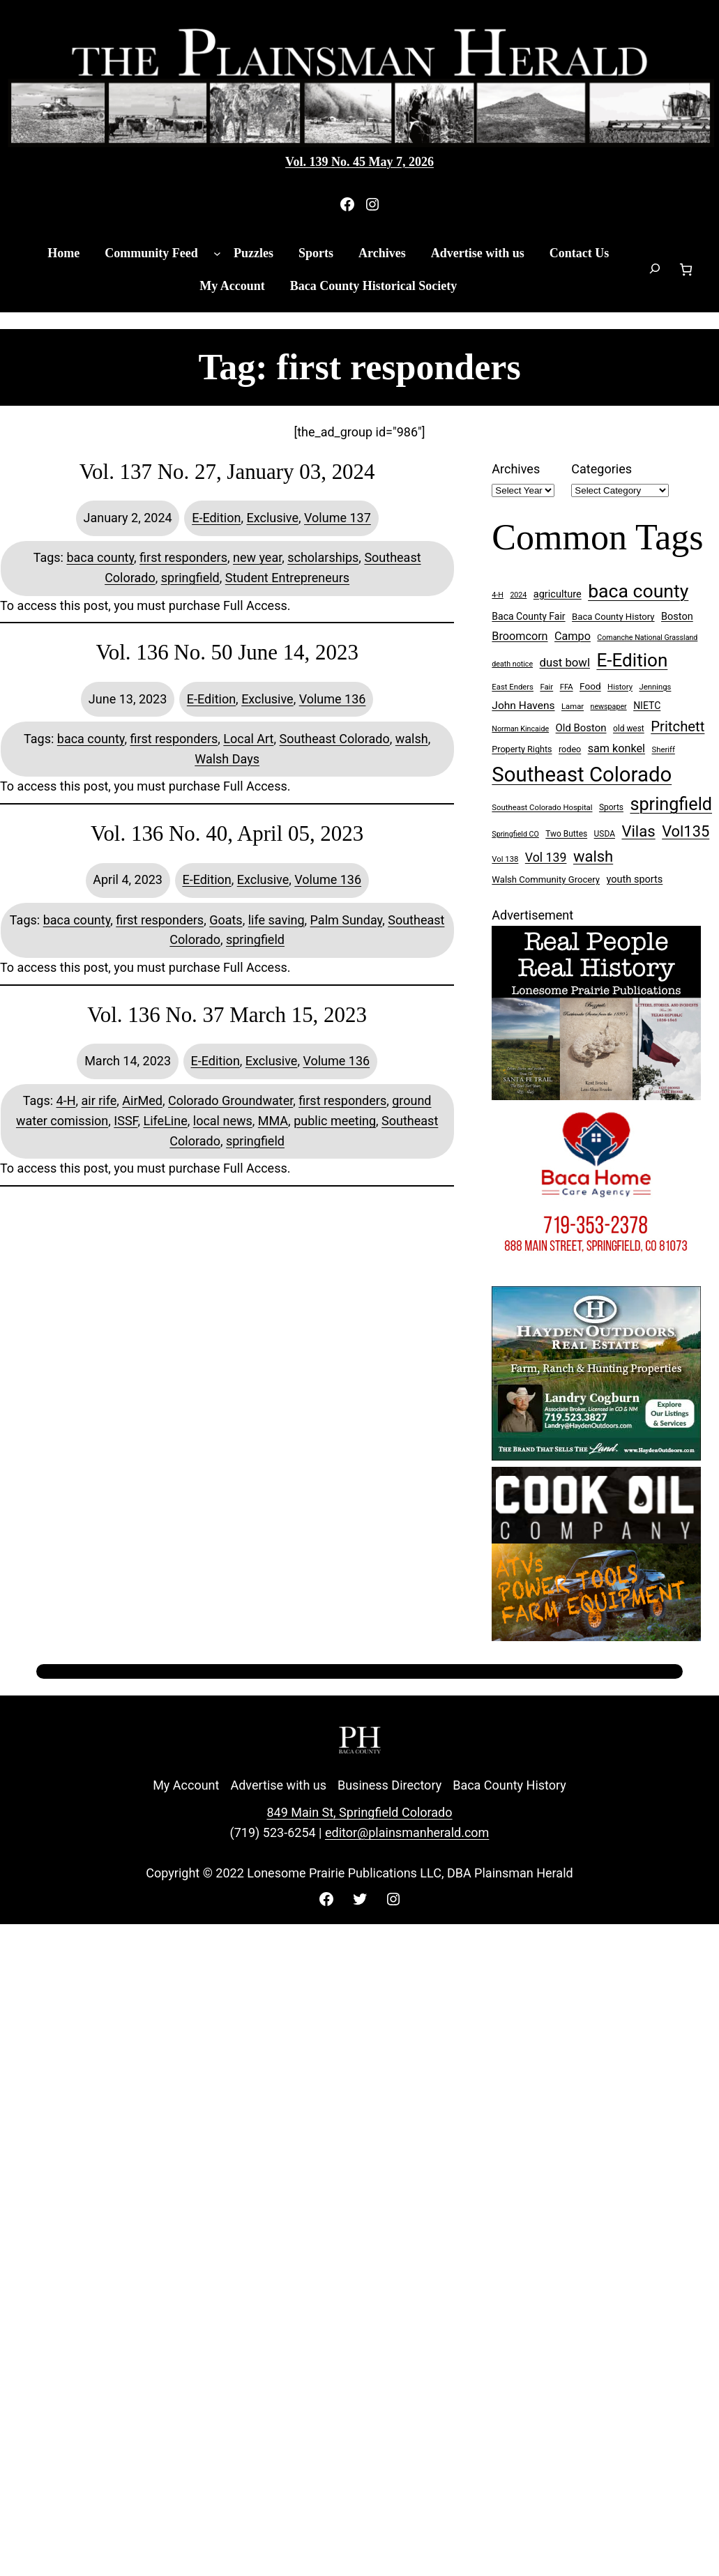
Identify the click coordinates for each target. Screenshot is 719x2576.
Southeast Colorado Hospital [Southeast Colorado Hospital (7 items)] (542, 807)
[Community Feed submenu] (217, 253)
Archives (516, 469)
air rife (99, 1100)
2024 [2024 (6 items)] (518, 595)
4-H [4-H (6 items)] (498, 595)
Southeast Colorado (335, 738)
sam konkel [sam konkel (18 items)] (616, 748)
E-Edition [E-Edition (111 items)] (631, 660)
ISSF (125, 1120)
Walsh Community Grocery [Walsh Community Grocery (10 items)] (546, 879)
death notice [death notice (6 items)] (512, 664)
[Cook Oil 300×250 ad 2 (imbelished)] (596, 1636)
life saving (276, 920)
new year (257, 557)
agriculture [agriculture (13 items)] (557, 594)
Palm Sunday (346, 920)
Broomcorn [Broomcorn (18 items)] (519, 636)
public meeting (335, 1120)
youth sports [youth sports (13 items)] (635, 879)
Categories (601, 469)
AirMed (142, 1100)
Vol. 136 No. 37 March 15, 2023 (227, 1015)
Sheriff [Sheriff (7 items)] (663, 749)
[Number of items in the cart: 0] (686, 269)
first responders (183, 557)
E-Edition (216, 517)
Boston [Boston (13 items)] (677, 617)
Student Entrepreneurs (287, 577)
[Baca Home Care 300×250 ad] (596, 1275)
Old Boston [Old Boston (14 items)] (581, 728)
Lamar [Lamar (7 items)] (572, 706)
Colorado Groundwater (230, 1100)
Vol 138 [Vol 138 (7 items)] (505, 859)
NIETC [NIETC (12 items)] (646, 705)
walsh (411, 738)
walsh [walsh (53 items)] (593, 856)
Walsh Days (227, 759)
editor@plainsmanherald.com (407, 1832)
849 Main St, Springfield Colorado (359, 1812)
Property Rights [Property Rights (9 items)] (522, 749)
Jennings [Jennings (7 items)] (655, 687)
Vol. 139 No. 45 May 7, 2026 (359, 162)
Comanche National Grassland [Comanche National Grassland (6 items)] (647, 637)
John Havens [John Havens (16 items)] (523, 705)
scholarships (322, 557)
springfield (190, 577)
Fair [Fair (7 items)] (546, 687)
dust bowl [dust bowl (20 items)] (565, 662)
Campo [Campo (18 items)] (572, 636)
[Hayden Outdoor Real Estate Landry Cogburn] (596, 1456)
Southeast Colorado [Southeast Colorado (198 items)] (582, 774)
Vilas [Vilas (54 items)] (638, 831)
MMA (273, 1120)
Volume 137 (337, 517)
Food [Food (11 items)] (590, 686)
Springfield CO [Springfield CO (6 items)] (515, 834)
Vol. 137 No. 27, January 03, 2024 (227, 471)
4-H (66, 1100)
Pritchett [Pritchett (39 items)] (677, 726)
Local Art (248, 738)
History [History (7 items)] (620, 687)
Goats (226, 920)
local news (222, 1120)
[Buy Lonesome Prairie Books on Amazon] (596, 1095)
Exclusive (272, 517)
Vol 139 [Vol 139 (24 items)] (546, 857)
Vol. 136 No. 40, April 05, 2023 (227, 833)
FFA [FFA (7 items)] (566, 687)
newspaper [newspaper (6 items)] (609, 706)
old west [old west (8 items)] (628, 728)
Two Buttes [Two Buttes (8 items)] (566, 834)
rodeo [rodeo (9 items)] (570, 749)
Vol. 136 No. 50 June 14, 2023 (227, 652)
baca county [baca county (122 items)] (638, 591)
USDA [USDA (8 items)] (604, 834)
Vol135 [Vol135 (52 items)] (685, 831)
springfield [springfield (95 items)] (671, 804)
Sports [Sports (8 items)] (611, 807)
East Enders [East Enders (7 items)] (512, 687)
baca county (100, 557)
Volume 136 (332, 699)
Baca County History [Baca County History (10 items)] (613, 616)
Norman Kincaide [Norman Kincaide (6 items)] (520, 728)
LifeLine (166, 1120)
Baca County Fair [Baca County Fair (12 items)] (528, 616)
